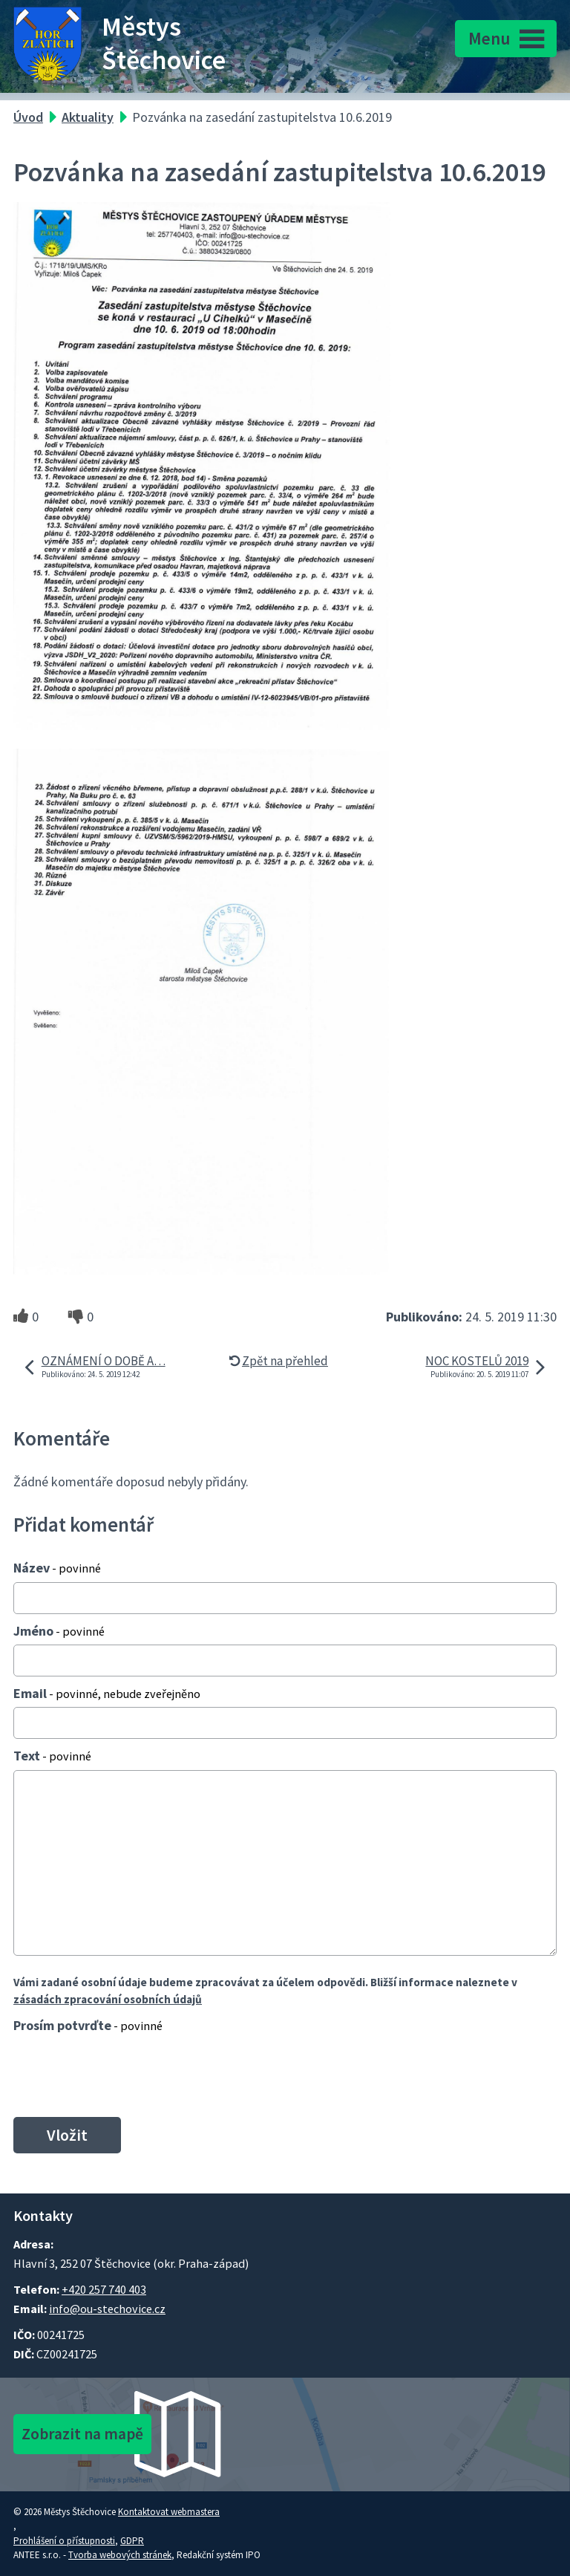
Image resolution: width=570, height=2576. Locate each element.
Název (57, 1567)
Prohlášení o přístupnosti (64, 2540)
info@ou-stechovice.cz (107, 2308)
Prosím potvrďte (88, 2025)
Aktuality (88, 117)
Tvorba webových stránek (119, 2555)
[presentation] (121, 2075)
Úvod (28, 117)
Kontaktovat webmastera (169, 2511)
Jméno (59, 1630)
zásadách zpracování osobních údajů (107, 1999)
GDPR (132, 2540)
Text (52, 1755)
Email (106, 1693)
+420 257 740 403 (104, 2289)
